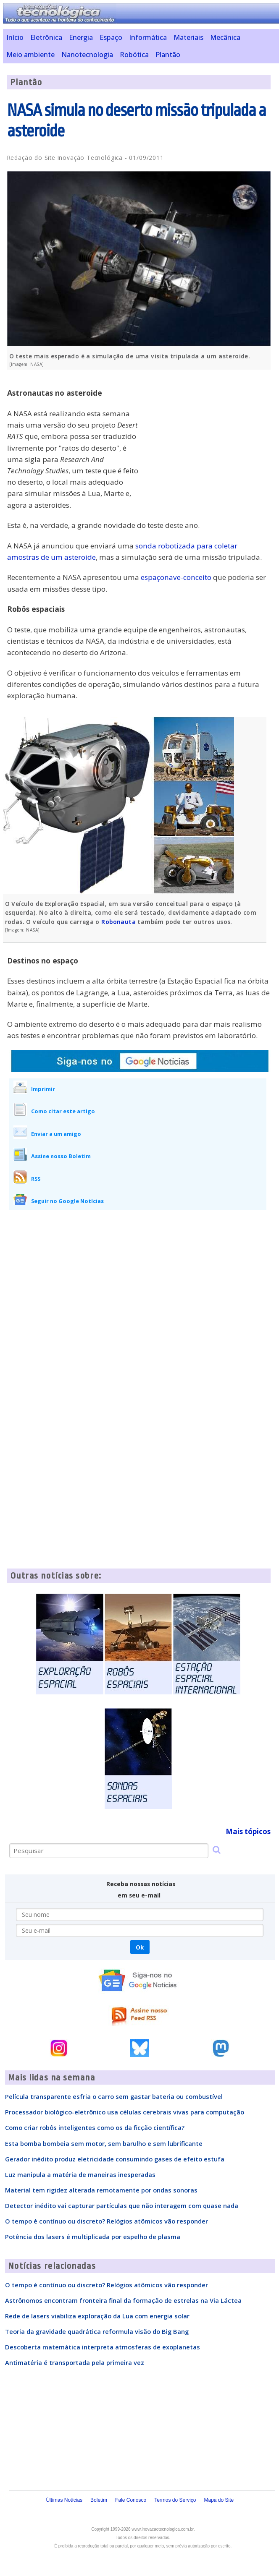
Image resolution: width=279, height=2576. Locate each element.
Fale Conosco (130, 2500)
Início (15, 37)
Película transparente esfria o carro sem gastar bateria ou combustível (114, 2096)
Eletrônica (46, 37)
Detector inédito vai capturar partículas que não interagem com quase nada (121, 2205)
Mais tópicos (248, 1831)
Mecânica (225, 37)
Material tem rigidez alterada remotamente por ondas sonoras (101, 2190)
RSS (35, 1178)
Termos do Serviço (175, 2500)
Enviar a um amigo (56, 1134)
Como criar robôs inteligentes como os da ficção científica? (94, 2127)
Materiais (188, 37)
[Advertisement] (207, 434)
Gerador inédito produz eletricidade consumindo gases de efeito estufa (114, 2159)
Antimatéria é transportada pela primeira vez (74, 2362)
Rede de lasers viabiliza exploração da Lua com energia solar (97, 2316)
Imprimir (43, 1089)
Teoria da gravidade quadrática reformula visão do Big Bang (97, 2331)
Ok (140, 1947)
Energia (81, 37)
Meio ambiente (30, 54)
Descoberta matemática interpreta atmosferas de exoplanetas (102, 2347)
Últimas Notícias (64, 2500)
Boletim (98, 2500)
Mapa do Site (219, 2500)
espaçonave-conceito (176, 577)
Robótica (134, 54)
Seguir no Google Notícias (67, 1201)
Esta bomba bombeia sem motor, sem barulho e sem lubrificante (104, 2143)
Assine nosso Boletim (61, 1156)
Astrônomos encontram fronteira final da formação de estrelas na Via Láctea (123, 2300)
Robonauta (118, 922)
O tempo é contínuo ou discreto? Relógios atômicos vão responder (106, 2221)
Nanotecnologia (87, 54)
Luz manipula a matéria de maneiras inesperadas (80, 2174)
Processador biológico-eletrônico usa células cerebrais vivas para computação (124, 2112)
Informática (148, 37)
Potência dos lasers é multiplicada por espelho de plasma (92, 2236)
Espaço (111, 37)
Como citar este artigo (63, 1111)
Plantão (167, 54)
